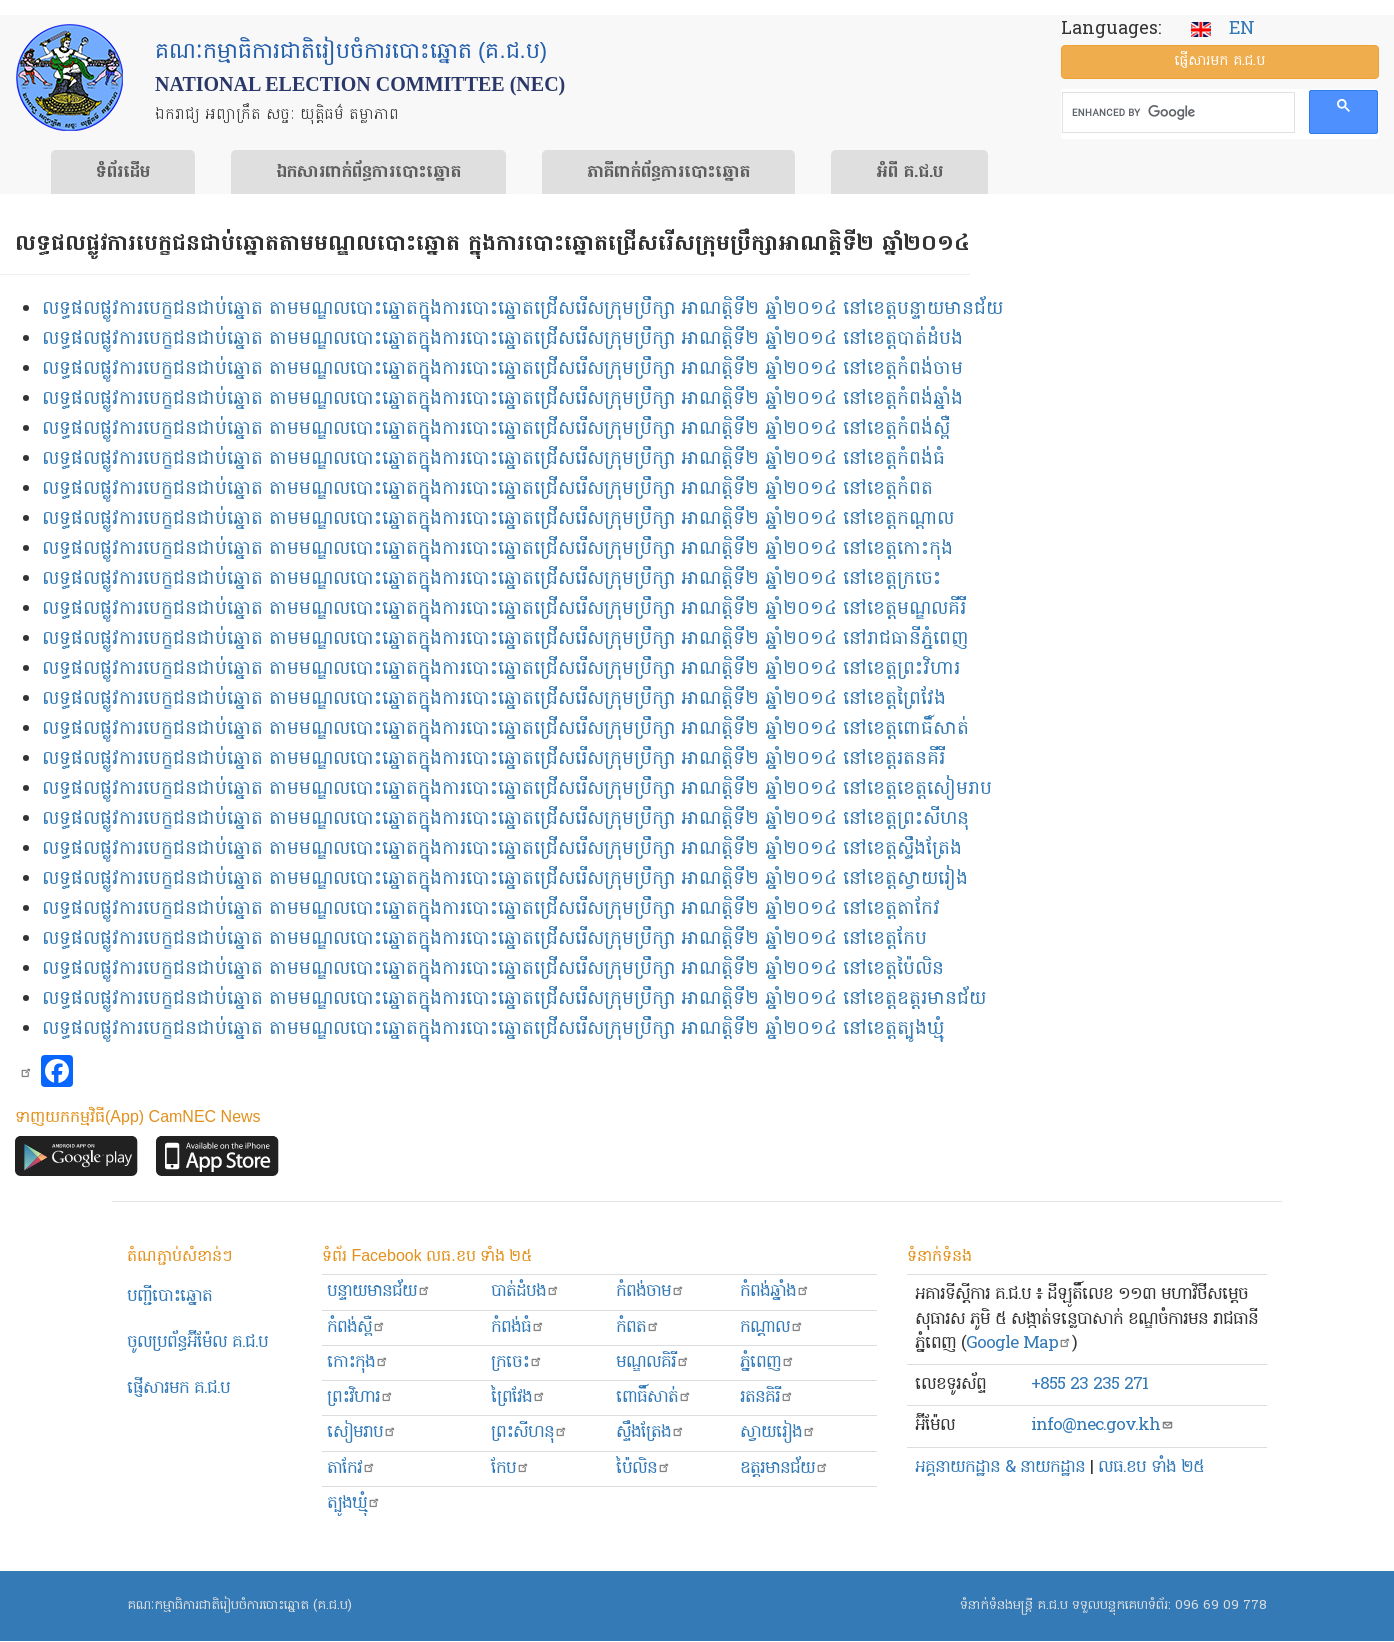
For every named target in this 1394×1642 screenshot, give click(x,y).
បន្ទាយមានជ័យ (379, 1291)
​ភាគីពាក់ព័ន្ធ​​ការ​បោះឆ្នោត (668, 173)
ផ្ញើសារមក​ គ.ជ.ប (178, 1388)
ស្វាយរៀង (778, 1432)
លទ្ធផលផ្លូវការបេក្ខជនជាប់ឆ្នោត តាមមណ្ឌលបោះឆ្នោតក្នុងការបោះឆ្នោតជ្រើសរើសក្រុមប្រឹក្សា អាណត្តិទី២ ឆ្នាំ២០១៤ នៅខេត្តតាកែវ (491, 909)
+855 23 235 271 (1089, 1384)
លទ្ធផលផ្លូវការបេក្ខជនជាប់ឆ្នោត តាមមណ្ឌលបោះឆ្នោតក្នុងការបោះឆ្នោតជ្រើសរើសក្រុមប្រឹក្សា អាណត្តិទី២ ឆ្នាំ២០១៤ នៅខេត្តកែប (484, 939)
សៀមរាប (362, 1432)
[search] (1177, 113)
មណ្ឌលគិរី (653, 1362)
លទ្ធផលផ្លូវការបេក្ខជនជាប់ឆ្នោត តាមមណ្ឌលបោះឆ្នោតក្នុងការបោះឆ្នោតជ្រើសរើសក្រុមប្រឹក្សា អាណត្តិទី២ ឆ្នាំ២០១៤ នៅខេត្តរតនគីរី (493, 759)
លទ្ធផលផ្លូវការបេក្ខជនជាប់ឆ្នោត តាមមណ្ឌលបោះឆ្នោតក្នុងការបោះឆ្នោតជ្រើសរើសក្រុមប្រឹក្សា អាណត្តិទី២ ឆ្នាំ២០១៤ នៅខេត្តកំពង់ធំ (493, 459)
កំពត (638, 1327)
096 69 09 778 (1221, 1605)
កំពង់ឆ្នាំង (775, 1291)
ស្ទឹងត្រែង (650, 1432)
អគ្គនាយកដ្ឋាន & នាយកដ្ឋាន (1000, 1467)
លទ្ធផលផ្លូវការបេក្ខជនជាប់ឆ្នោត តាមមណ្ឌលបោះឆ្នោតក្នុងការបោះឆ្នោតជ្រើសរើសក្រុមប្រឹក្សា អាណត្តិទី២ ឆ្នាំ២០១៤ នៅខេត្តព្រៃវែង (494, 699)
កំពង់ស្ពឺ (356, 1327)
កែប (510, 1468)
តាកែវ (351, 1468)
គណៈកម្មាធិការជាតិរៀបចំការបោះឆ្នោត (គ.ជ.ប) (239, 1605)
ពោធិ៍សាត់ (654, 1397)
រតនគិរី (767, 1397)
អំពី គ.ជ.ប (909, 173)
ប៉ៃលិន (643, 1468)
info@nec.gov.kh (1102, 1425)
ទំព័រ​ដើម (123, 173)
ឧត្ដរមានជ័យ (784, 1468)
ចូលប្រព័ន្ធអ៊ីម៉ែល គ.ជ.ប (197, 1342)
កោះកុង (358, 1362)
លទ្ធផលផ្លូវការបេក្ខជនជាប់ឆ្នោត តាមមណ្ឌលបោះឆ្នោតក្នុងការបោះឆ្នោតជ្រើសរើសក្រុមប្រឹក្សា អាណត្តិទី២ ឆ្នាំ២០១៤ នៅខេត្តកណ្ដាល (498, 519)
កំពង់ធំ (518, 1327)
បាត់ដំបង (525, 1291)
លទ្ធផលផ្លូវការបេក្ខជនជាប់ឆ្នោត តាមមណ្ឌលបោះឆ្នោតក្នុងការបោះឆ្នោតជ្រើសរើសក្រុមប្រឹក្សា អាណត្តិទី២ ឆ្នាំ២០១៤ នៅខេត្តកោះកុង (497, 549)
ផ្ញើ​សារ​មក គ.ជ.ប (1219, 61)
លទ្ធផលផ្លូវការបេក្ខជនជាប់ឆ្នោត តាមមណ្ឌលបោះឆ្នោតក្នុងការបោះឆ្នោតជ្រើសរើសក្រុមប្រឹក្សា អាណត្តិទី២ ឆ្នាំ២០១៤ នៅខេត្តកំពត (487, 489)
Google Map (1019, 1343)
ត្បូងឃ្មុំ (354, 1503)
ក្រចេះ (517, 1362)
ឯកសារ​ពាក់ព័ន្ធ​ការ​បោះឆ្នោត (368, 173)
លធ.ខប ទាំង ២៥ (1151, 1467)
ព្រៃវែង (518, 1397)
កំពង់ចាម (650, 1291)
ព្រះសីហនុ (529, 1432)
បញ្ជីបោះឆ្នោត (169, 1296)
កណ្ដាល (772, 1327)
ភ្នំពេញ (767, 1362)
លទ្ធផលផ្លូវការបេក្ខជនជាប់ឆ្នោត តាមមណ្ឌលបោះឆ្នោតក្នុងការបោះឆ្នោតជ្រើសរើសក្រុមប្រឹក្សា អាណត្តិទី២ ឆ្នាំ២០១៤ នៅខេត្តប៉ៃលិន (493, 969)
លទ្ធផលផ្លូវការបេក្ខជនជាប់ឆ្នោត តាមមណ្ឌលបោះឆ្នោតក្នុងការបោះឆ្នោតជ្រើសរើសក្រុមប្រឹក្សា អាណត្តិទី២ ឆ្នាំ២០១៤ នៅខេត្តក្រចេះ (491, 579)
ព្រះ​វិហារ (360, 1397)
